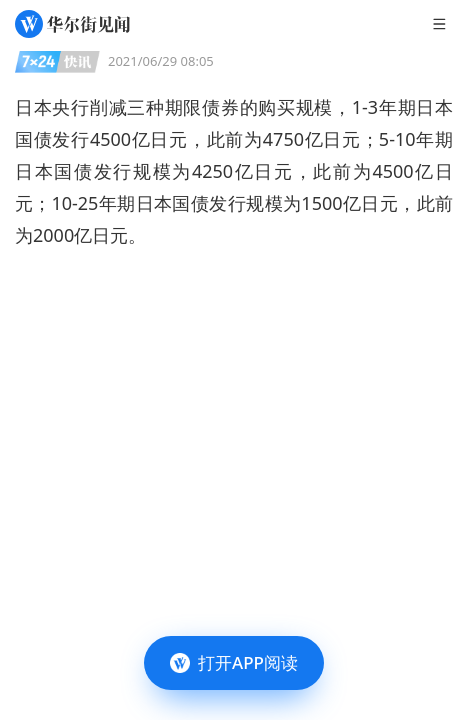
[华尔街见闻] (72, 24)
